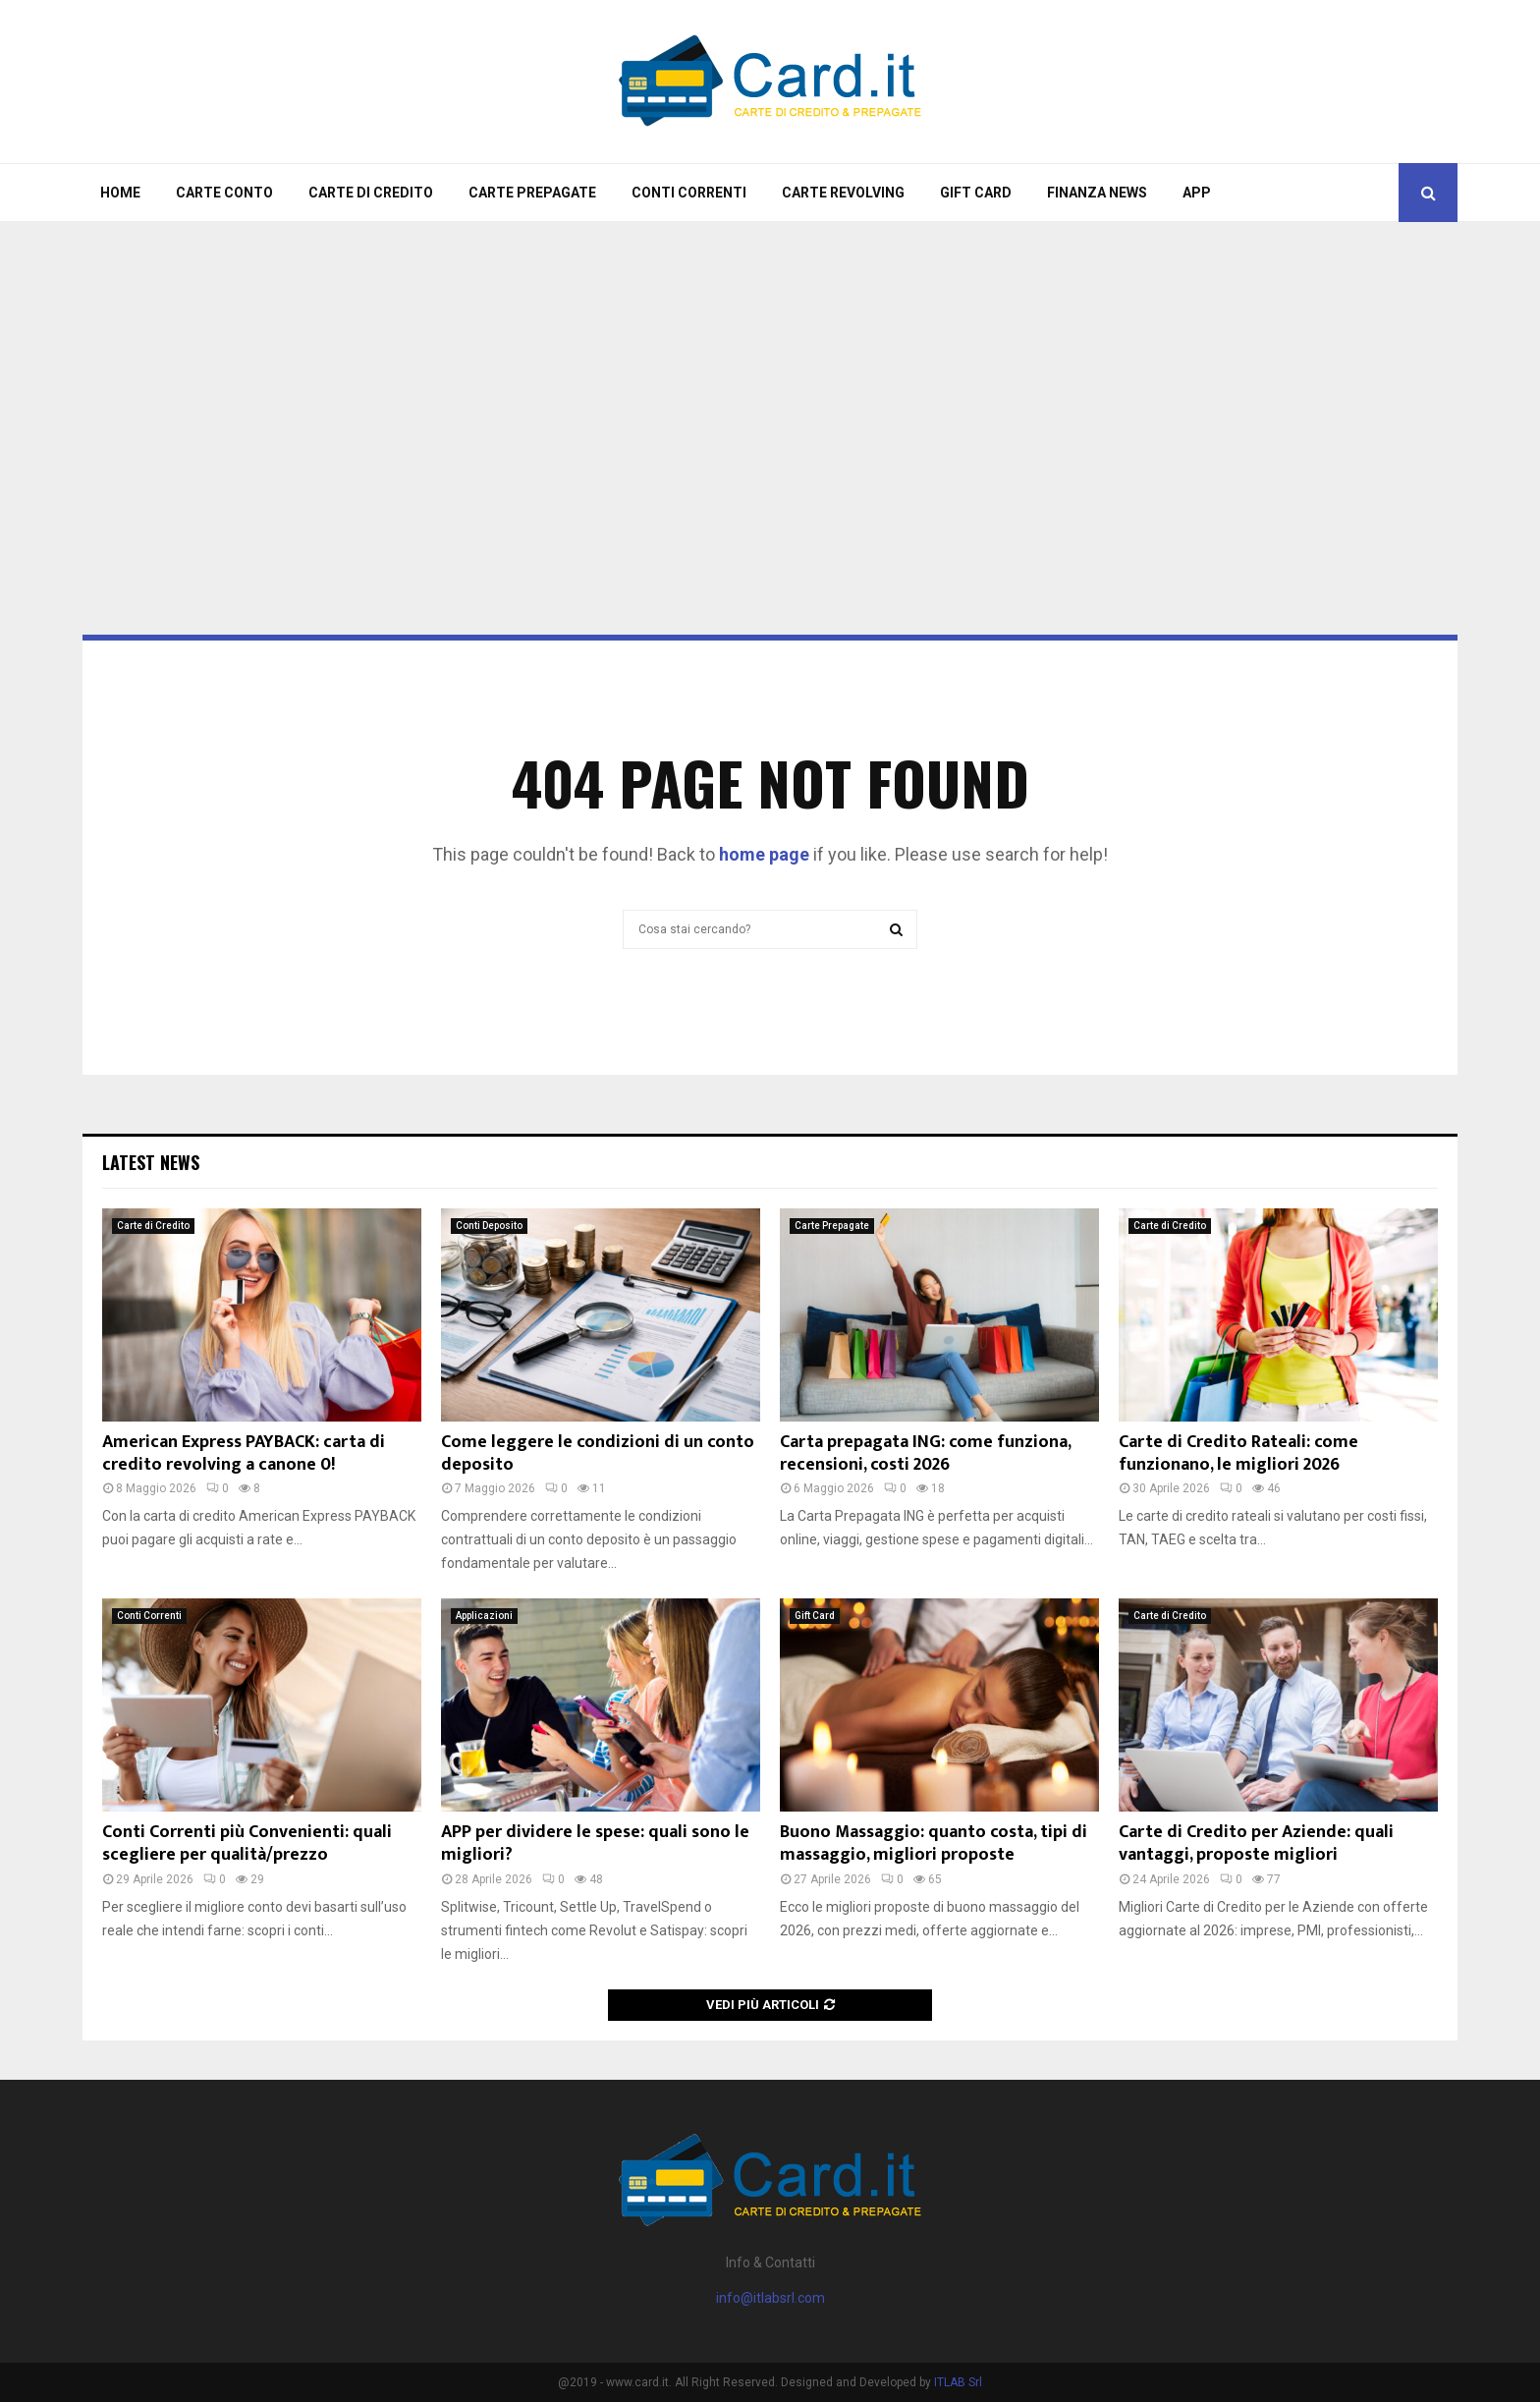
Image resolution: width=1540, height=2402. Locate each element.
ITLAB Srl (958, 2382)
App (1196, 192)
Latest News (150, 1162)
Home (120, 192)
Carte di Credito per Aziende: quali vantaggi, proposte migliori (1256, 1843)
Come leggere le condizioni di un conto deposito (597, 1453)
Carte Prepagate (532, 192)
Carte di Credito (370, 192)
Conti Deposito (489, 1225)
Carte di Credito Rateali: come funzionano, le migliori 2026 (1238, 1453)
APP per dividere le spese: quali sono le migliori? (595, 1843)
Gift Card (976, 192)
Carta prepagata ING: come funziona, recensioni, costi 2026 (925, 1453)
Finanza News (1097, 192)
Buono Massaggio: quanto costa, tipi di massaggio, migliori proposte (933, 1843)
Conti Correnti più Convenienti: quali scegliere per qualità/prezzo (247, 1843)
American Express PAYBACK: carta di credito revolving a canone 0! (243, 1453)
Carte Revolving (843, 192)
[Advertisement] (770, 379)
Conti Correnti (689, 192)
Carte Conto (224, 192)
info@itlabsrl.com (770, 2298)
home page (764, 854)
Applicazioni (484, 1615)
